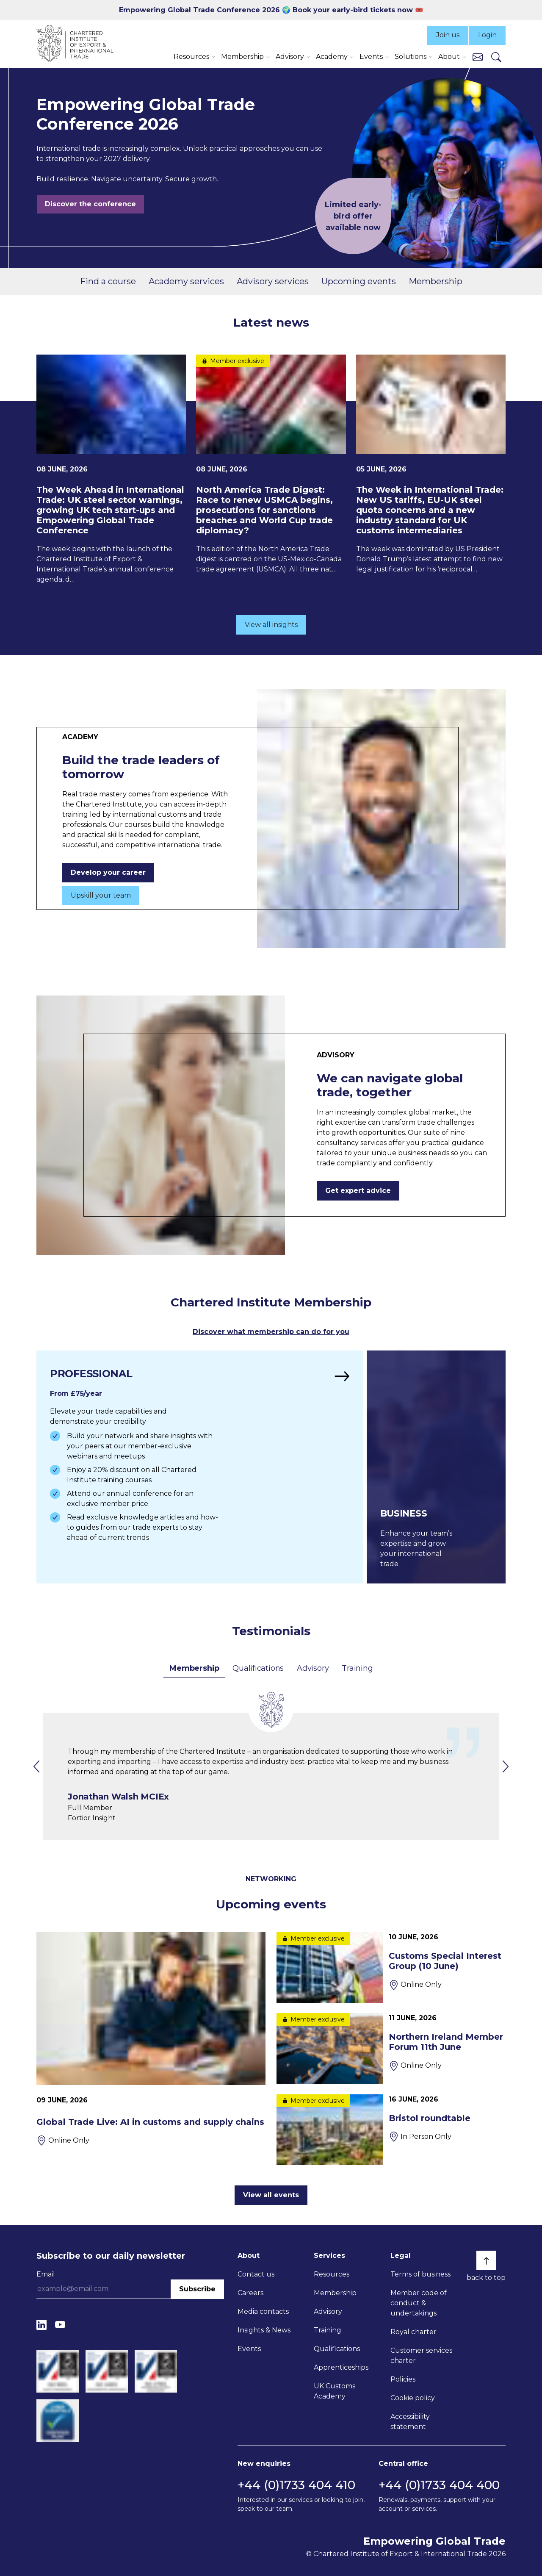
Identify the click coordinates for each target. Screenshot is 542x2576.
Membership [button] (242, 57)
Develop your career (108, 872)
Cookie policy (412, 2398)
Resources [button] (191, 57)
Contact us (256, 2274)
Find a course (108, 281)
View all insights (271, 625)
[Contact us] (478, 57)
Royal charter (413, 2332)
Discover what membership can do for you (271, 1332)
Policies (402, 2379)
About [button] (449, 57)
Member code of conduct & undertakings (418, 2303)
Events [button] (371, 57)
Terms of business (420, 2274)
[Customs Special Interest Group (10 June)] (391, 1967)
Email (45, 2274)
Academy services (186, 281)
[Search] (496, 57)
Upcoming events (358, 281)
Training (357, 1668)
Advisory (313, 1668)
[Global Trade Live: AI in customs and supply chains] (150, 2039)
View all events (271, 2195)
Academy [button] (332, 57)
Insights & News (264, 2330)
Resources (331, 2274)
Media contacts (263, 2311)
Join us (447, 35)
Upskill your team (101, 895)
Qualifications (258, 1668)
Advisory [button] (290, 57)
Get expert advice (358, 1191)
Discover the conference (90, 204)
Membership (435, 281)
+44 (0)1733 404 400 (439, 2485)
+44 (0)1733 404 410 (296, 2485)
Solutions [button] (410, 57)
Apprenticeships (341, 2367)
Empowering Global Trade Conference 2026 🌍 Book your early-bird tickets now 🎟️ (271, 10)
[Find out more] (199, 1466)
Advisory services (273, 281)
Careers (250, 2293)
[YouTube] (60, 2324)
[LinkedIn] (41, 2324)
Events (249, 2349)
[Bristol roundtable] (391, 2129)
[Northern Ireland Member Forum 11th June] (391, 2048)
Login (487, 35)
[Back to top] (486, 2260)
